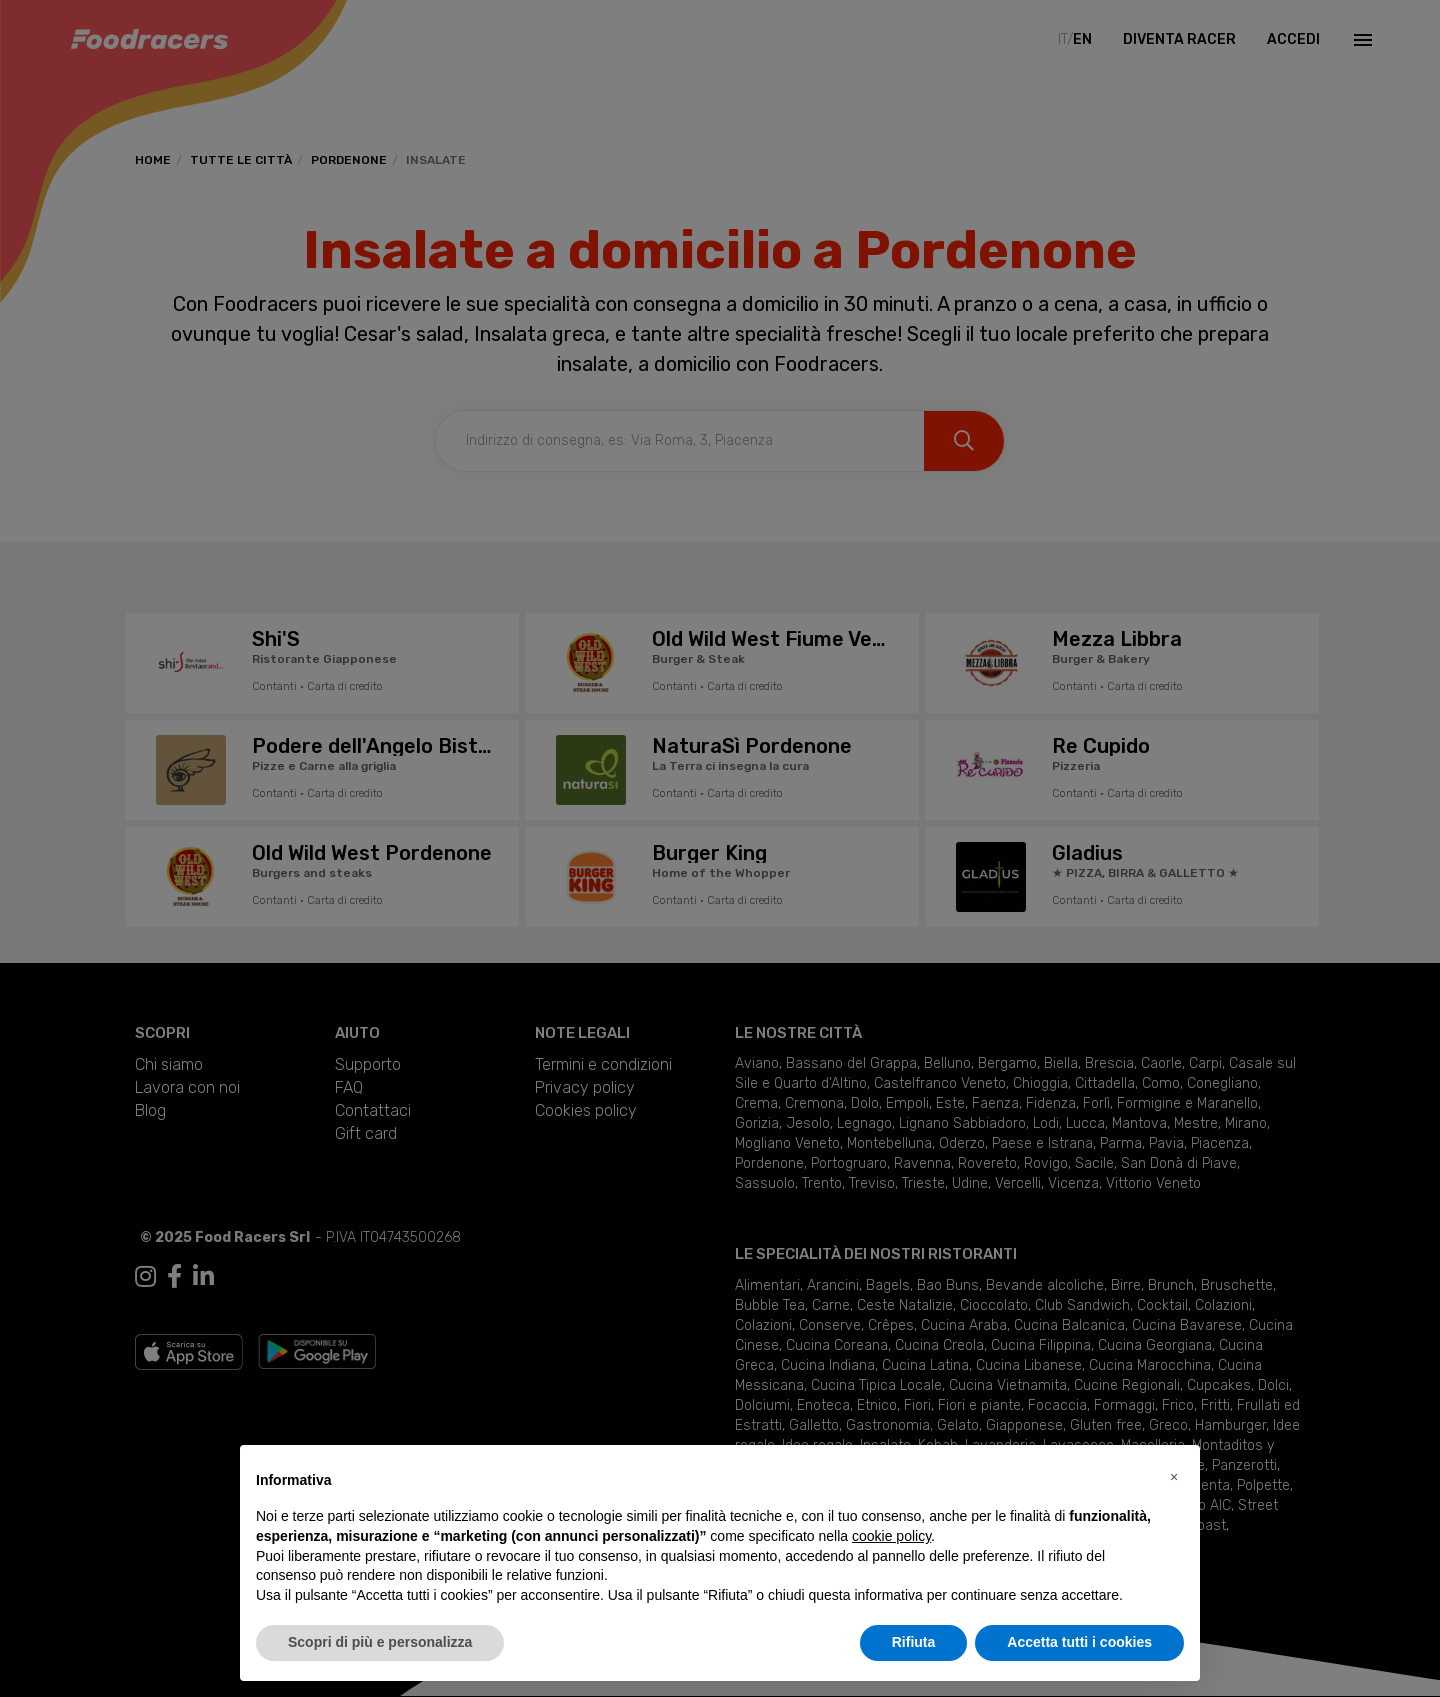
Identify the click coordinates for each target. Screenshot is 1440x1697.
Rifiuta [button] (914, 1642)
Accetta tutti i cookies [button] (1079, 1642)
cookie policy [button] (891, 1536)
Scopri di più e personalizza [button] (380, 1642)
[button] (1174, 1477)
